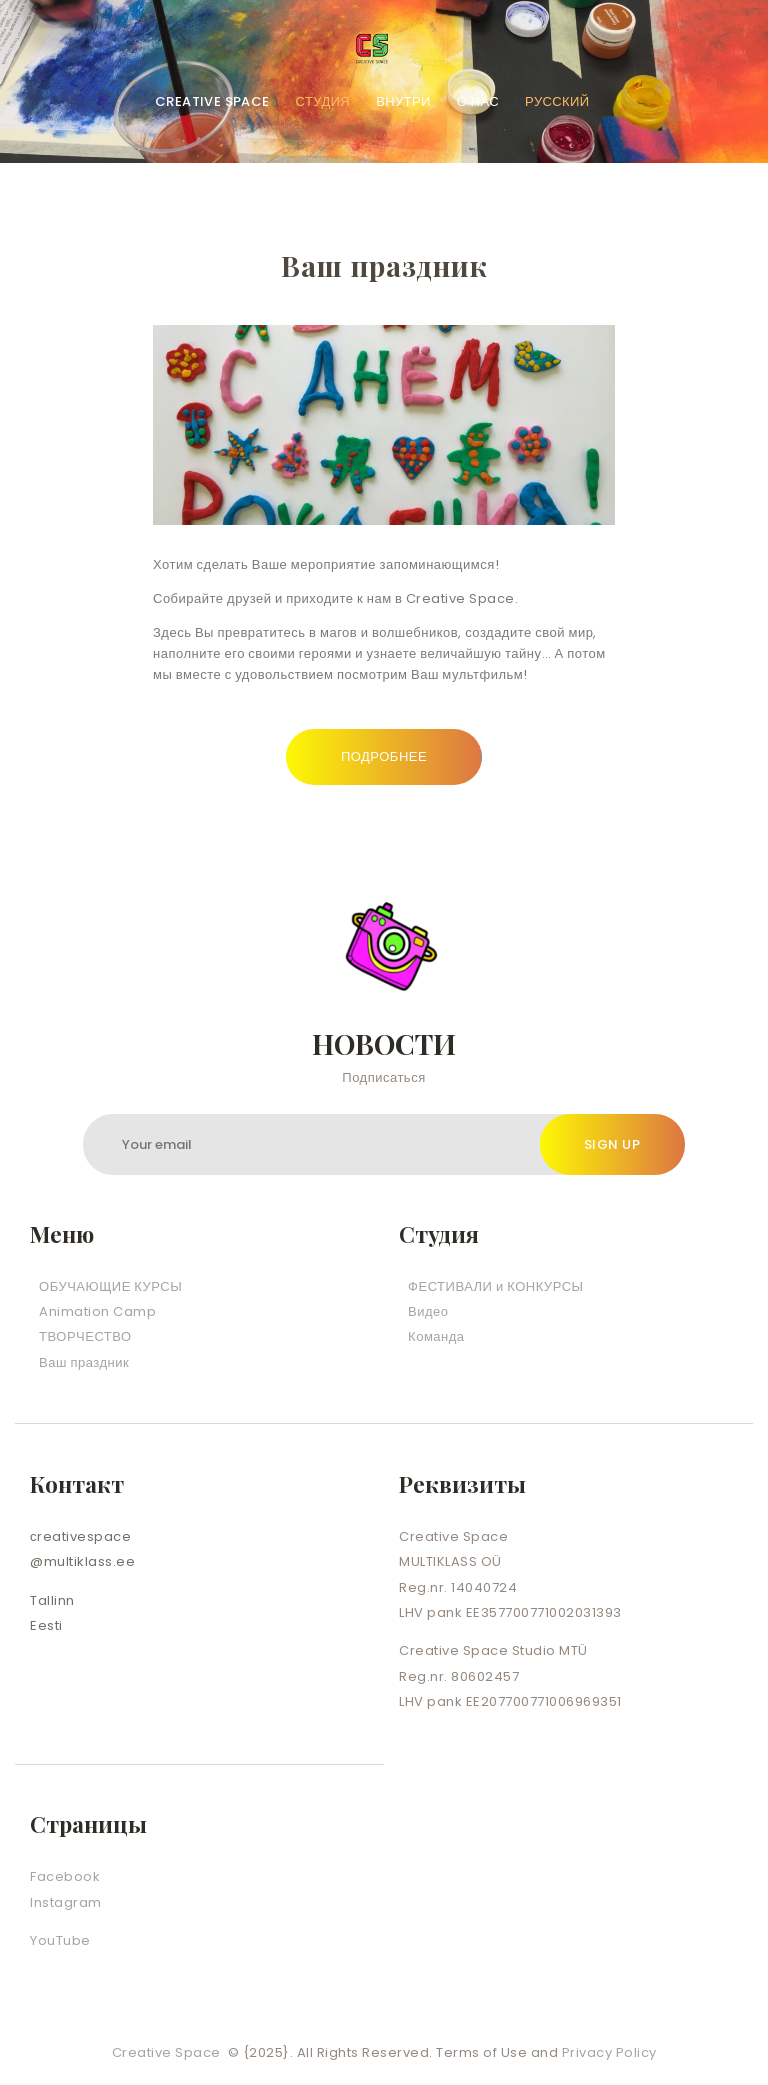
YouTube (60, 1940)
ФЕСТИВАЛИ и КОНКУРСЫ (495, 1286)
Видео (428, 1311)
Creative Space (168, 2052)
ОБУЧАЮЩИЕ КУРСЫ (110, 1286)
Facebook (65, 1876)
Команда (436, 1336)
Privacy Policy (609, 2052)
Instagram (66, 1902)
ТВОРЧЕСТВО (85, 1336)
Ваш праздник (84, 1362)
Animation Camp (97, 1311)
